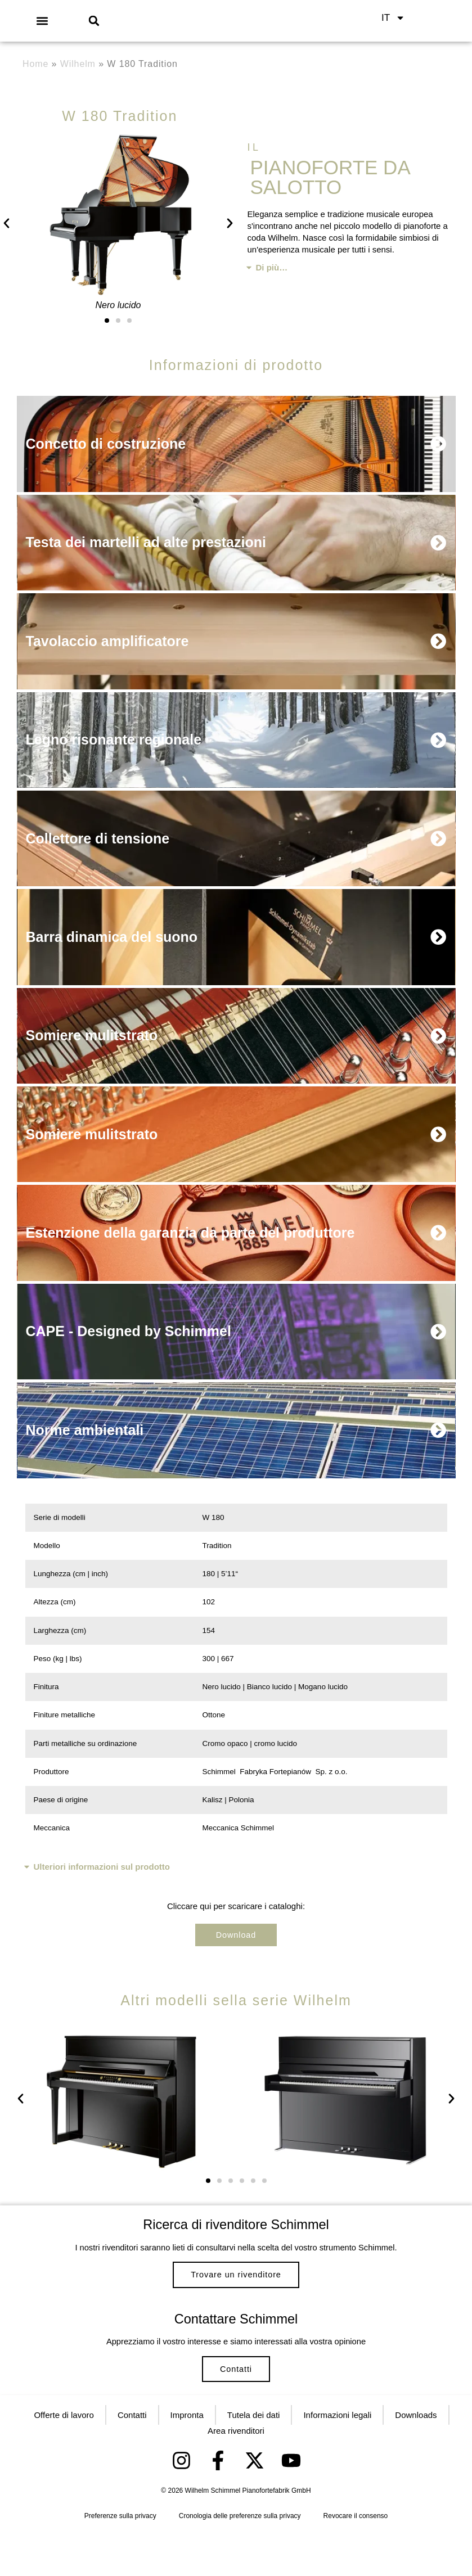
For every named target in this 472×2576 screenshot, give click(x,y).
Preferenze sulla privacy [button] (120, 2560)
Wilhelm (78, 64)
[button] (42, 20)
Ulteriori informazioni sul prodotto (102, 1876)
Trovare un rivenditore (235, 2292)
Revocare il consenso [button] (355, 2560)
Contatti (236, 2403)
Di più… (272, 267)
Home (35, 64)
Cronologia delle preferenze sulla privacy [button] (240, 2560)
